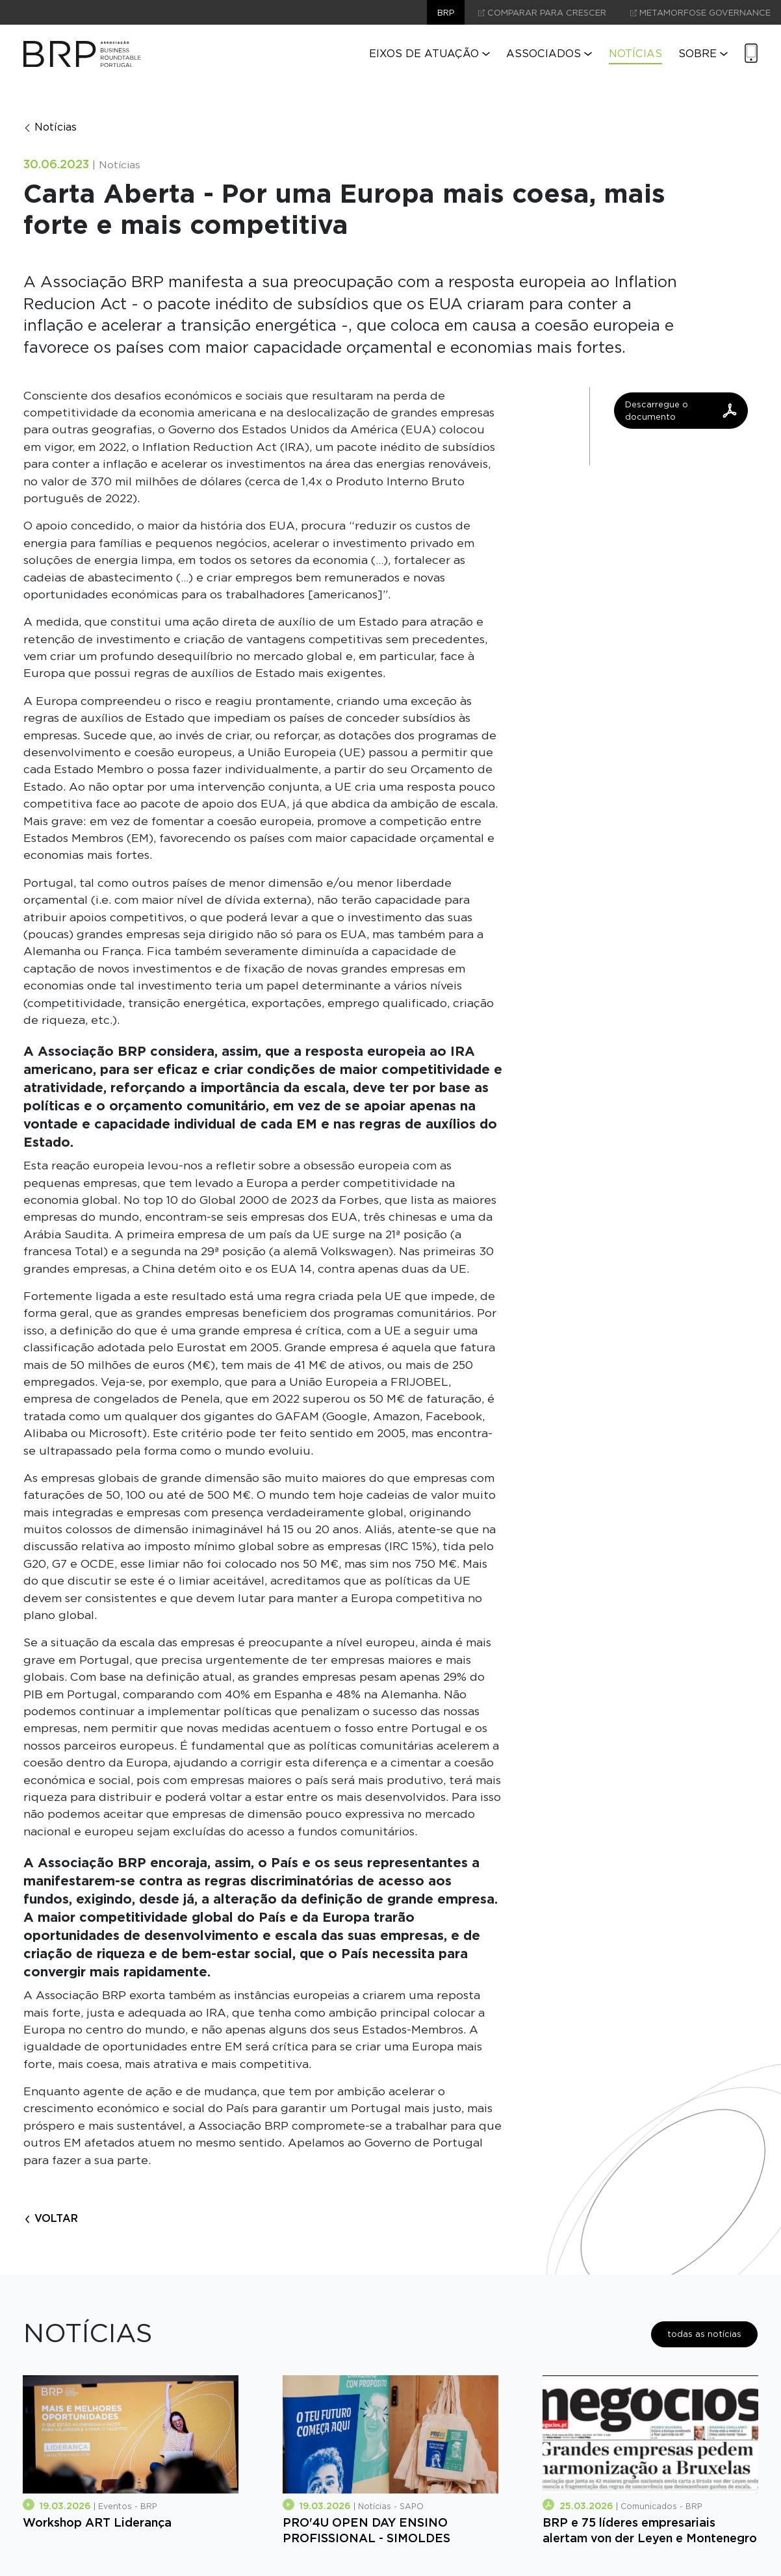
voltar (50, 2218)
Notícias (635, 53)
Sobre (703, 54)
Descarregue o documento (680, 411)
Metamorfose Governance (700, 13)
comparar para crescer (542, 13)
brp (445, 13)
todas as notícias (704, 2334)
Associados (549, 54)
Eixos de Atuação (429, 54)
